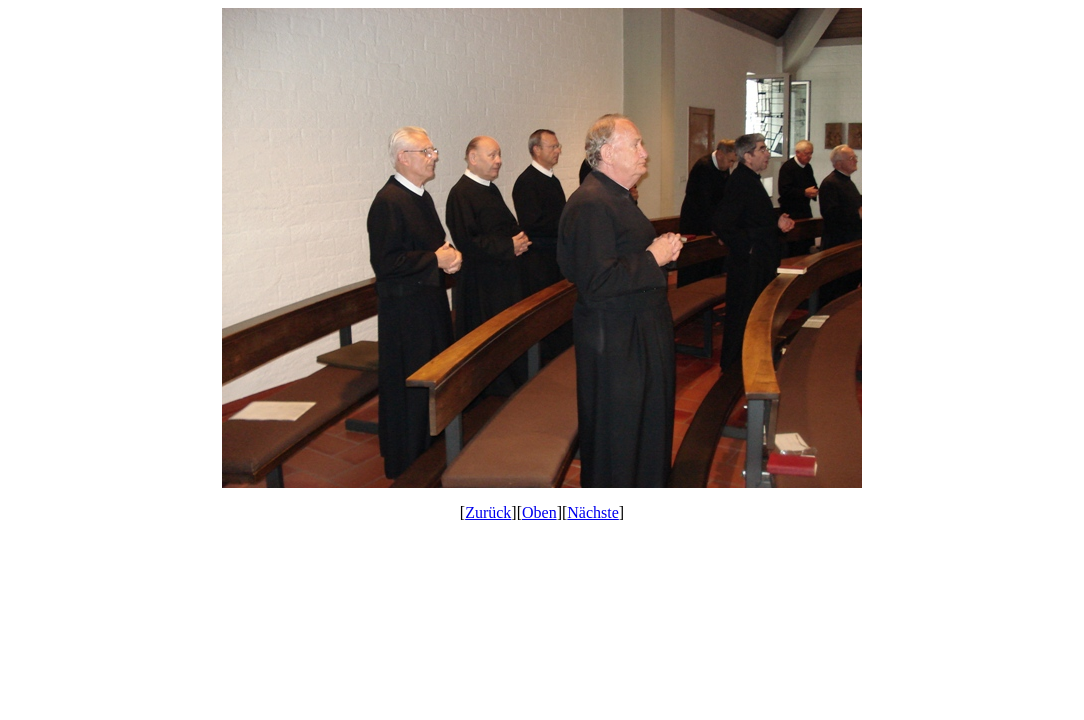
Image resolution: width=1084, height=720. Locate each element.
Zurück (488, 512)
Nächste (593, 512)
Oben (539, 512)
